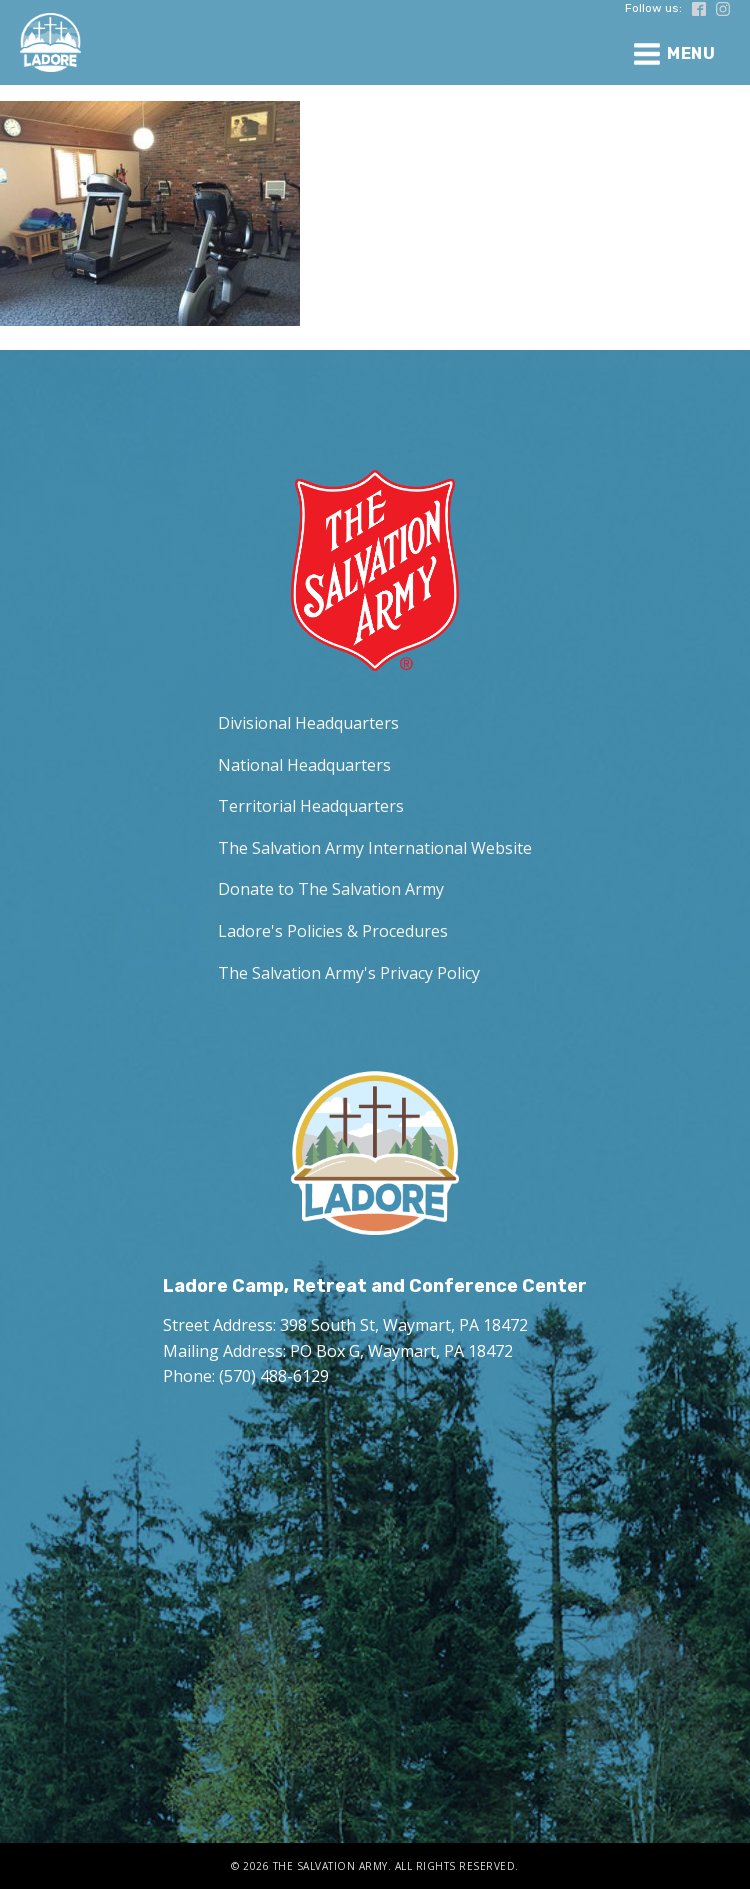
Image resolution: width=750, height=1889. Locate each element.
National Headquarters (304, 765)
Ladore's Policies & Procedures (333, 931)
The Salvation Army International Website (375, 848)
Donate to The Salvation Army (331, 889)
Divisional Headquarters (308, 723)
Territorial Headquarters (311, 806)
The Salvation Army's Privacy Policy (349, 973)
